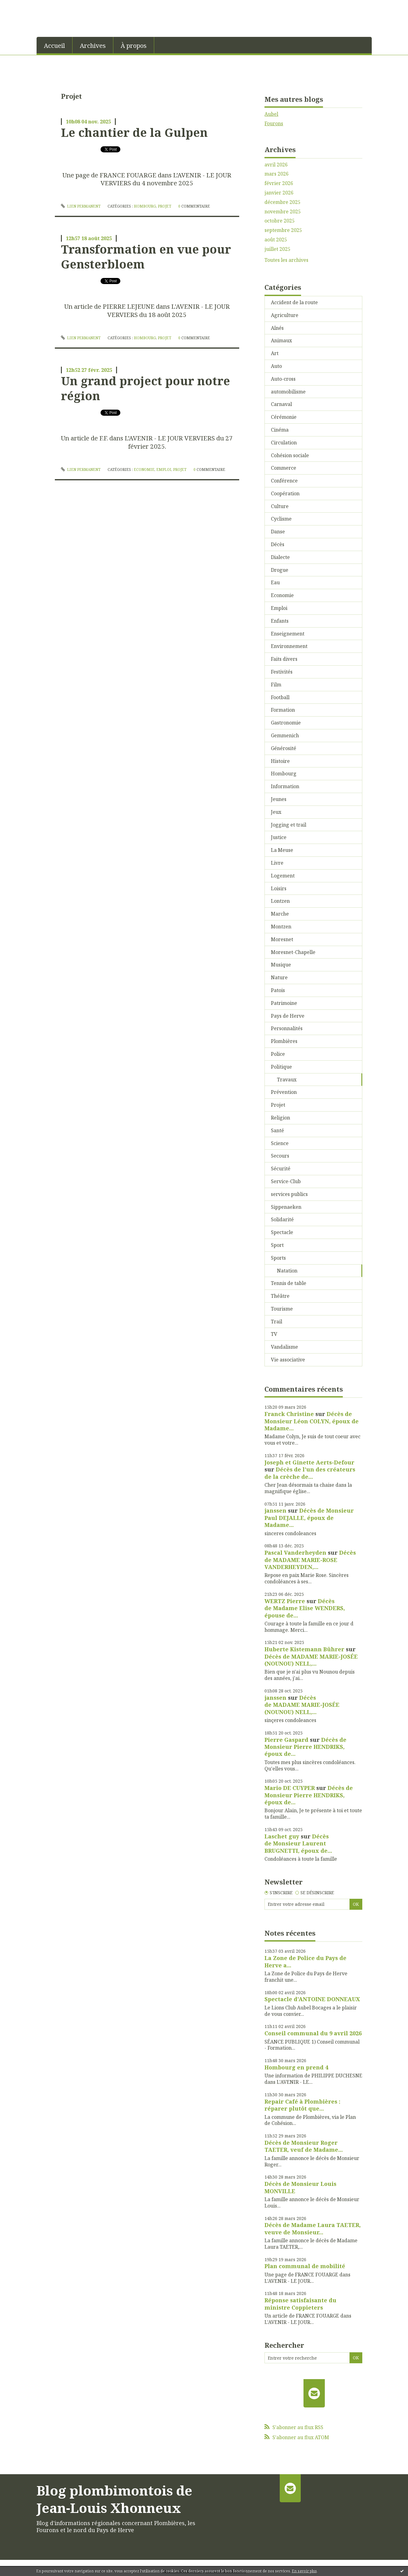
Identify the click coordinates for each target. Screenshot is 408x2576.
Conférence (284, 480)
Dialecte (280, 557)
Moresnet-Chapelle (293, 952)
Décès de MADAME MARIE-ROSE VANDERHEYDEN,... (310, 1560)
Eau (275, 582)
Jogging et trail (288, 824)
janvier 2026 (278, 193)
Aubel (271, 114)
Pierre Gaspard (286, 1739)
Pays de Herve (287, 1015)
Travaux (286, 1079)
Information (285, 786)
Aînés (277, 328)
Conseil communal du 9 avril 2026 (313, 2033)
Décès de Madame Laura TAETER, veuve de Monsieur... (312, 2228)
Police (278, 1054)
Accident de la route (294, 302)
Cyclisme (281, 518)
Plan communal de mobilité (304, 2266)
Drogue (279, 570)
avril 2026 (276, 165)
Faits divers (284, 659)
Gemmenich (285, 735)
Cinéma (280, 429)
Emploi (163, 469)
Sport (277, 1245)
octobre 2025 (279, 221)
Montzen (281, 926)
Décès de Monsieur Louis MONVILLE (300, 2187)
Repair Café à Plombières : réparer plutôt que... (302, 2105)
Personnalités (287, 1028)
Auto (276, 366)
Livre (277, 862)
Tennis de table (288, 1283)
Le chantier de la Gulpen (134, 132)
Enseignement (287, 633)
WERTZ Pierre (284, 1601)
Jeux (276, 812)
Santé (277, 1130)
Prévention (284, 1092)
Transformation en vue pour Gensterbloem (146, 256)
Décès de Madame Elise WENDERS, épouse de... (304, 1608)
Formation (283, 709)
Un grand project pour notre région (145, 388)
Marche (280, 913)
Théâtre (280, 1296)
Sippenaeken (286, 1207)
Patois (278, 990)
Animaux (281, 340)
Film (276, 684)
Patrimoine (284, 1003)
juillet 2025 (277, 249)
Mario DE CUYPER (289, 1787)
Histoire (280, 761)
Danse (278, 531)
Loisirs (278, 888)
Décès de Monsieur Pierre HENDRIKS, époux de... (305, 1747)
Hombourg (145, 206)
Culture (280, 506)
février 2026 (278, 183)
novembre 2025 (282, 211)
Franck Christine (289, 1414)
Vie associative (288, 1359)
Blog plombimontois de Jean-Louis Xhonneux (114, 2499)
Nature (279, 977)
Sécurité (280, 1168)
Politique (281, 1066)
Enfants (280, 620)
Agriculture (284, 315)
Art (275, 353)
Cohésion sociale (290, 455)
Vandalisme (284, 1346)
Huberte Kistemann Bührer (304, 1649)
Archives (93, 45)
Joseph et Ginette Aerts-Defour (309, 1462)
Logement (283, 875)
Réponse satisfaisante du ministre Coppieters (300, 2304)
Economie (144, 469)
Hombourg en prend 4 (296, 2067)
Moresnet (282, 939)
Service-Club (286, 1181)
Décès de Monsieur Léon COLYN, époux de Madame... (311, 1421)
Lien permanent (81, 206)
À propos (134, 45)
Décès (277, 544)
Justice (278, 837)
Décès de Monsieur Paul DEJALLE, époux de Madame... (309, 1517)
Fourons (273, 123)
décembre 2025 (282, 202)
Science (280, 1143)
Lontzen (280, 901)
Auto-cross (283, 378)
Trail (276, 1321)
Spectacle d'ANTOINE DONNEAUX (312, 1999)
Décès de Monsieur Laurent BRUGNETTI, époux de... (298, 1843)
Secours (280, 1155)
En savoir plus (304, 2571)
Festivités (282, 671)
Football (280, 697)
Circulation (284, 442)
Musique (281, 964)
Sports (278, 1257)
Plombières (284, 1041)
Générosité (283, 748)
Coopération (285, 493)
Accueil (54, 45)
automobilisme (288, 391)
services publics (289, 1194)
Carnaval (281, 404)
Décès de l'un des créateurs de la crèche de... (309, 1473)
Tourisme (282, 1308)
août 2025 (275, 240)
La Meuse (282, 850)
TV (274, 1334)
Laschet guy (281, 1836)
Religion (280, 1117)
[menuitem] (55, 45)
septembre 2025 (283, 230)
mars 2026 (276, 174)
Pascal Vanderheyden (295, 1552)
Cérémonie (283, 417)
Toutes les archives (286, 260)
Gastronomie (286, 722)
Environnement (289, 646)
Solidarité (282, 1219)
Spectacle (282, 1232)
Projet (164, 206)
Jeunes (278, 799)
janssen (275, 1510)
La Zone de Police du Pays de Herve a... (305, 1961)
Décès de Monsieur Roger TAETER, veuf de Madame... (303, 2146)
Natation (287, 1270)
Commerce (283, 467)
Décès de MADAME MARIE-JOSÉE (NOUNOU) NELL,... (311, 1660)
